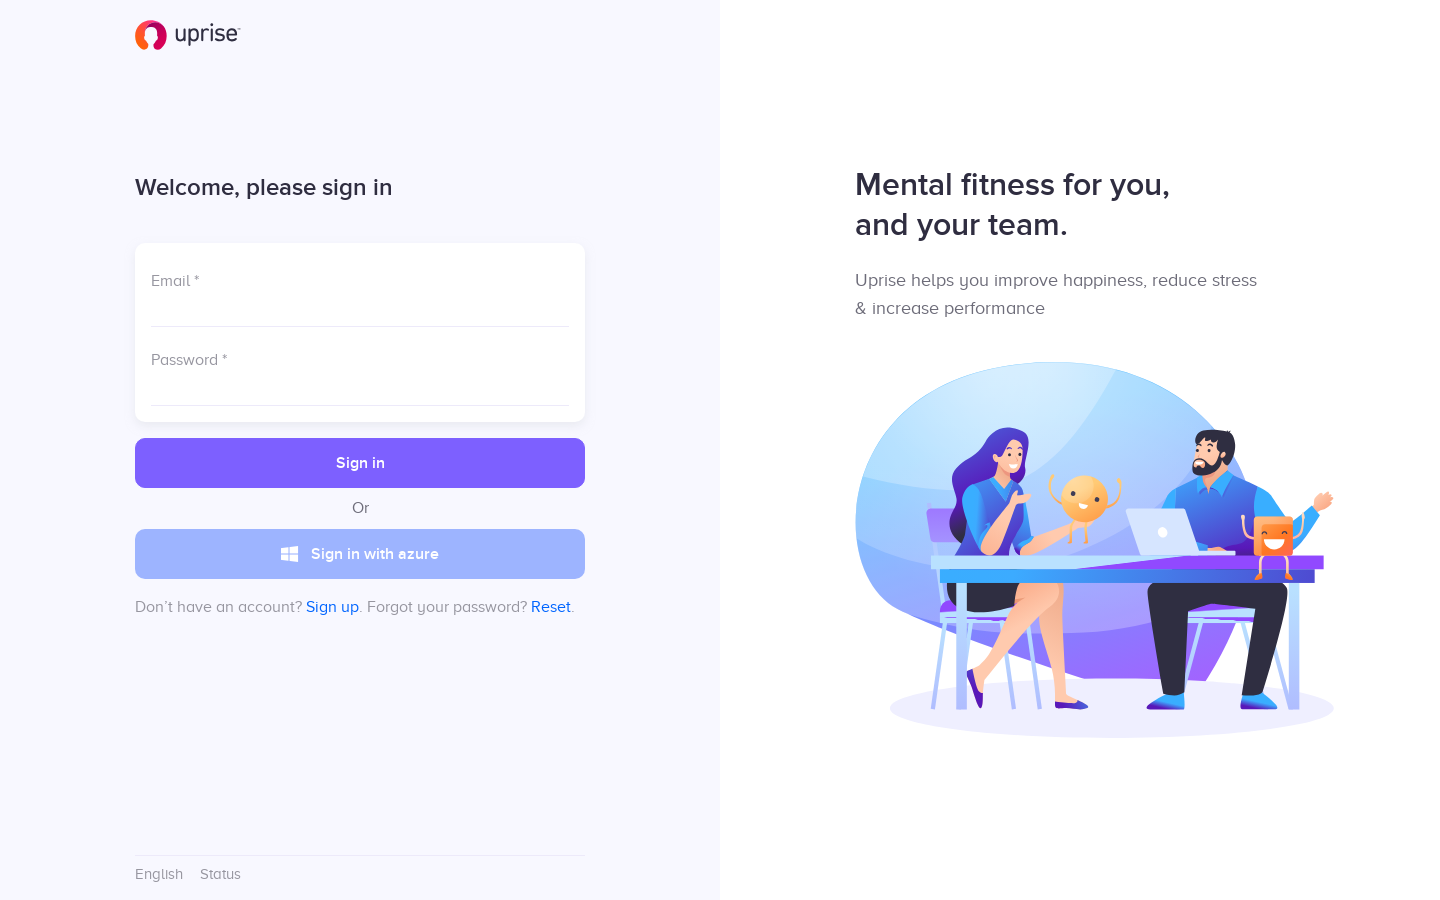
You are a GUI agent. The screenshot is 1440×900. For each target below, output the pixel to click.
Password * (189, 360)
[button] (360, 463)
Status (220, 874)
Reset (551, 607)
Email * (175, 281)
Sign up (332, 607)
